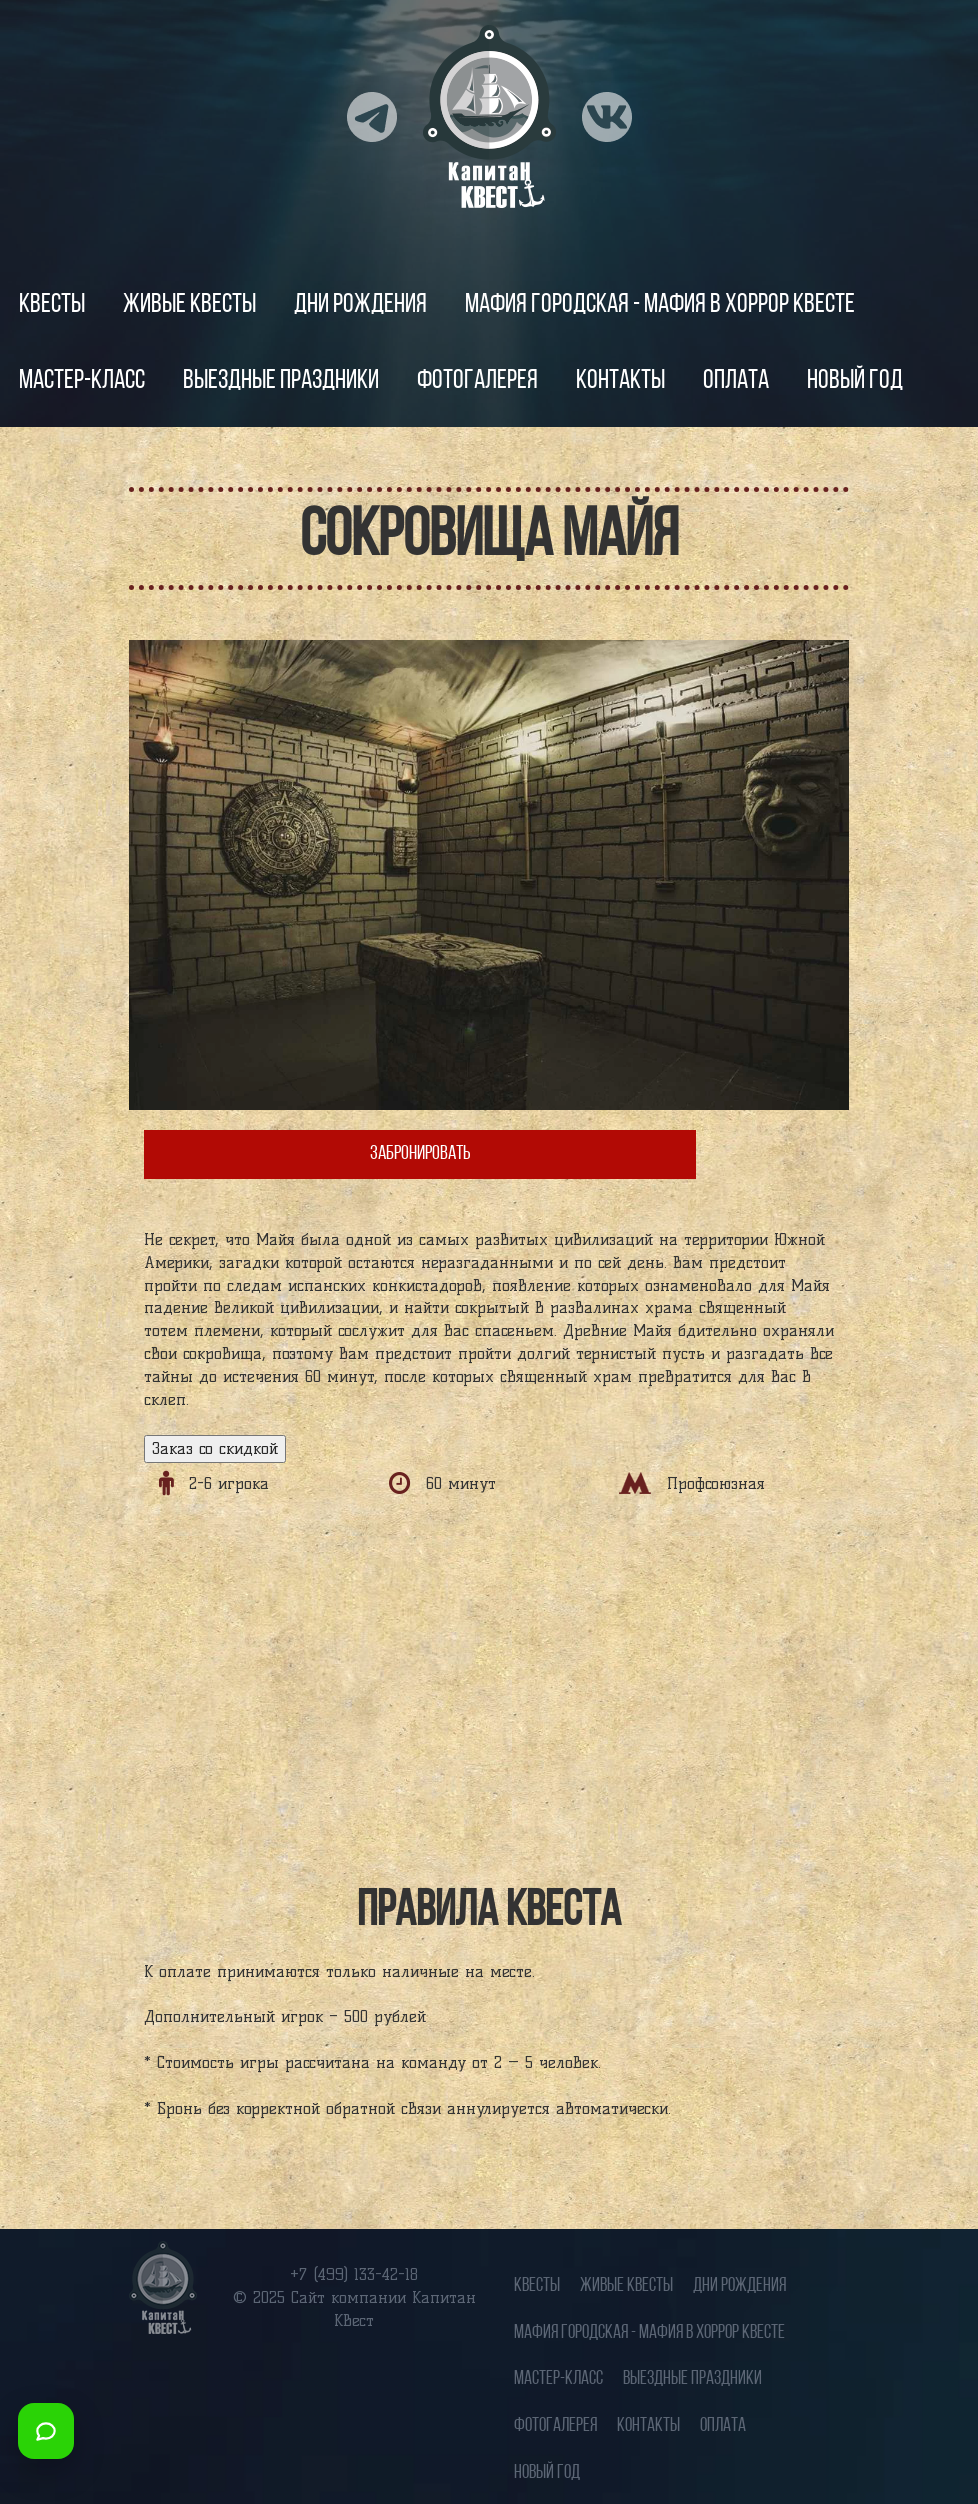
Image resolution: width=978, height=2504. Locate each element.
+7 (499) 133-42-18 (354, 2274)
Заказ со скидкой (215, 1448)
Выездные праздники (281, 381)
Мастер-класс (82, 381)
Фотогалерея (477, 381)
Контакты (620, 381)
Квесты (52, 305)
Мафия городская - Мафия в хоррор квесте (660, 305)
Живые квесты (189, 305)
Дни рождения (360, 305)
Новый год (855, 381)
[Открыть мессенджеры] (46, 2431)
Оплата (736, 381)
